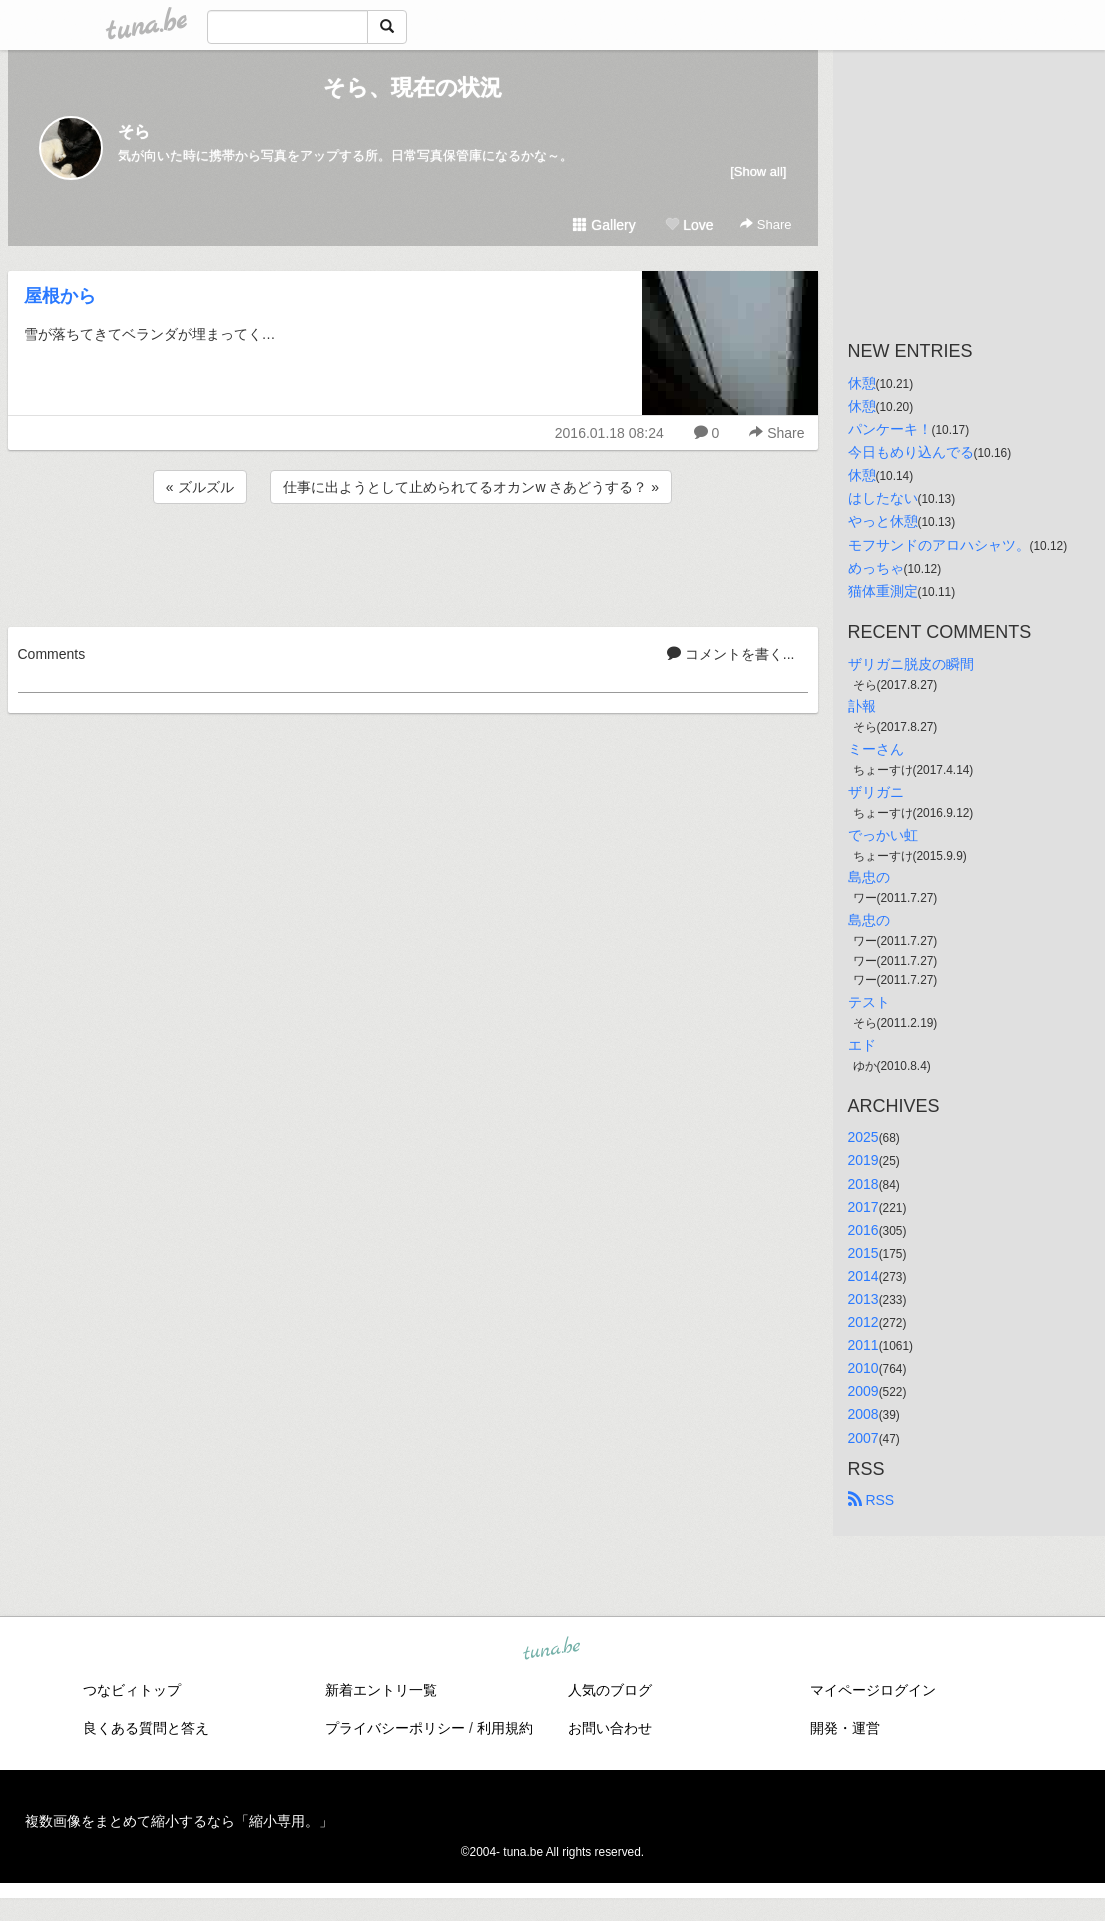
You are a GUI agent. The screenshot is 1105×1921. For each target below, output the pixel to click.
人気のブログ (610, 1690)
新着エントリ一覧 (381, 1690)
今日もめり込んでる (911, 452)
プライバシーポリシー (395, 1728)
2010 (863, 1368)
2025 (863, 1137)
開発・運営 (845, 1728)
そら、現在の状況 (412, 87)
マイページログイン (873, 1690)
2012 (863, 1322)
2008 (863, 1414)
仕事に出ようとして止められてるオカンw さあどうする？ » (471, 487)
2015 (863, 1253)
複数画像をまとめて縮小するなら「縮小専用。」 (179, 1821)
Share (765, 224)
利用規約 (505, 1728)
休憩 (862, 383)
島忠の (869, 877)
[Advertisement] (413, 562)
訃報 (862, 706)
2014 (863, 1276)
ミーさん (876, 749)
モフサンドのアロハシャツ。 (939, 545)
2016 (863, 1230)
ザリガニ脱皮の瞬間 (911, 664)
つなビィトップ (132, 1690)
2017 (863, 1207)
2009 (863, 1391)
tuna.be (552, 1649)
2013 (863, 1299)
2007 (863, 1438)
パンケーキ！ (890, 429)
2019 (863, 1160)
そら (134, 131)
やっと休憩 (883, 521)
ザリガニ (876, 792)
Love (689, 225)
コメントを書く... (731, 654)
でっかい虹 (883, 835)
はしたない (883, 498)
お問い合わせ (610, 1728)
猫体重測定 (883, 591)
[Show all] (758, 171)
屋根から (60, 296)
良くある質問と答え (146, 1728)
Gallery (604, 225)
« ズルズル (200, 487)
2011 (863, 1345)
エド (862, 1045)
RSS (871, 1500)
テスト (869, 1002)
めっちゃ (876, 568)
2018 (863, 1184)
